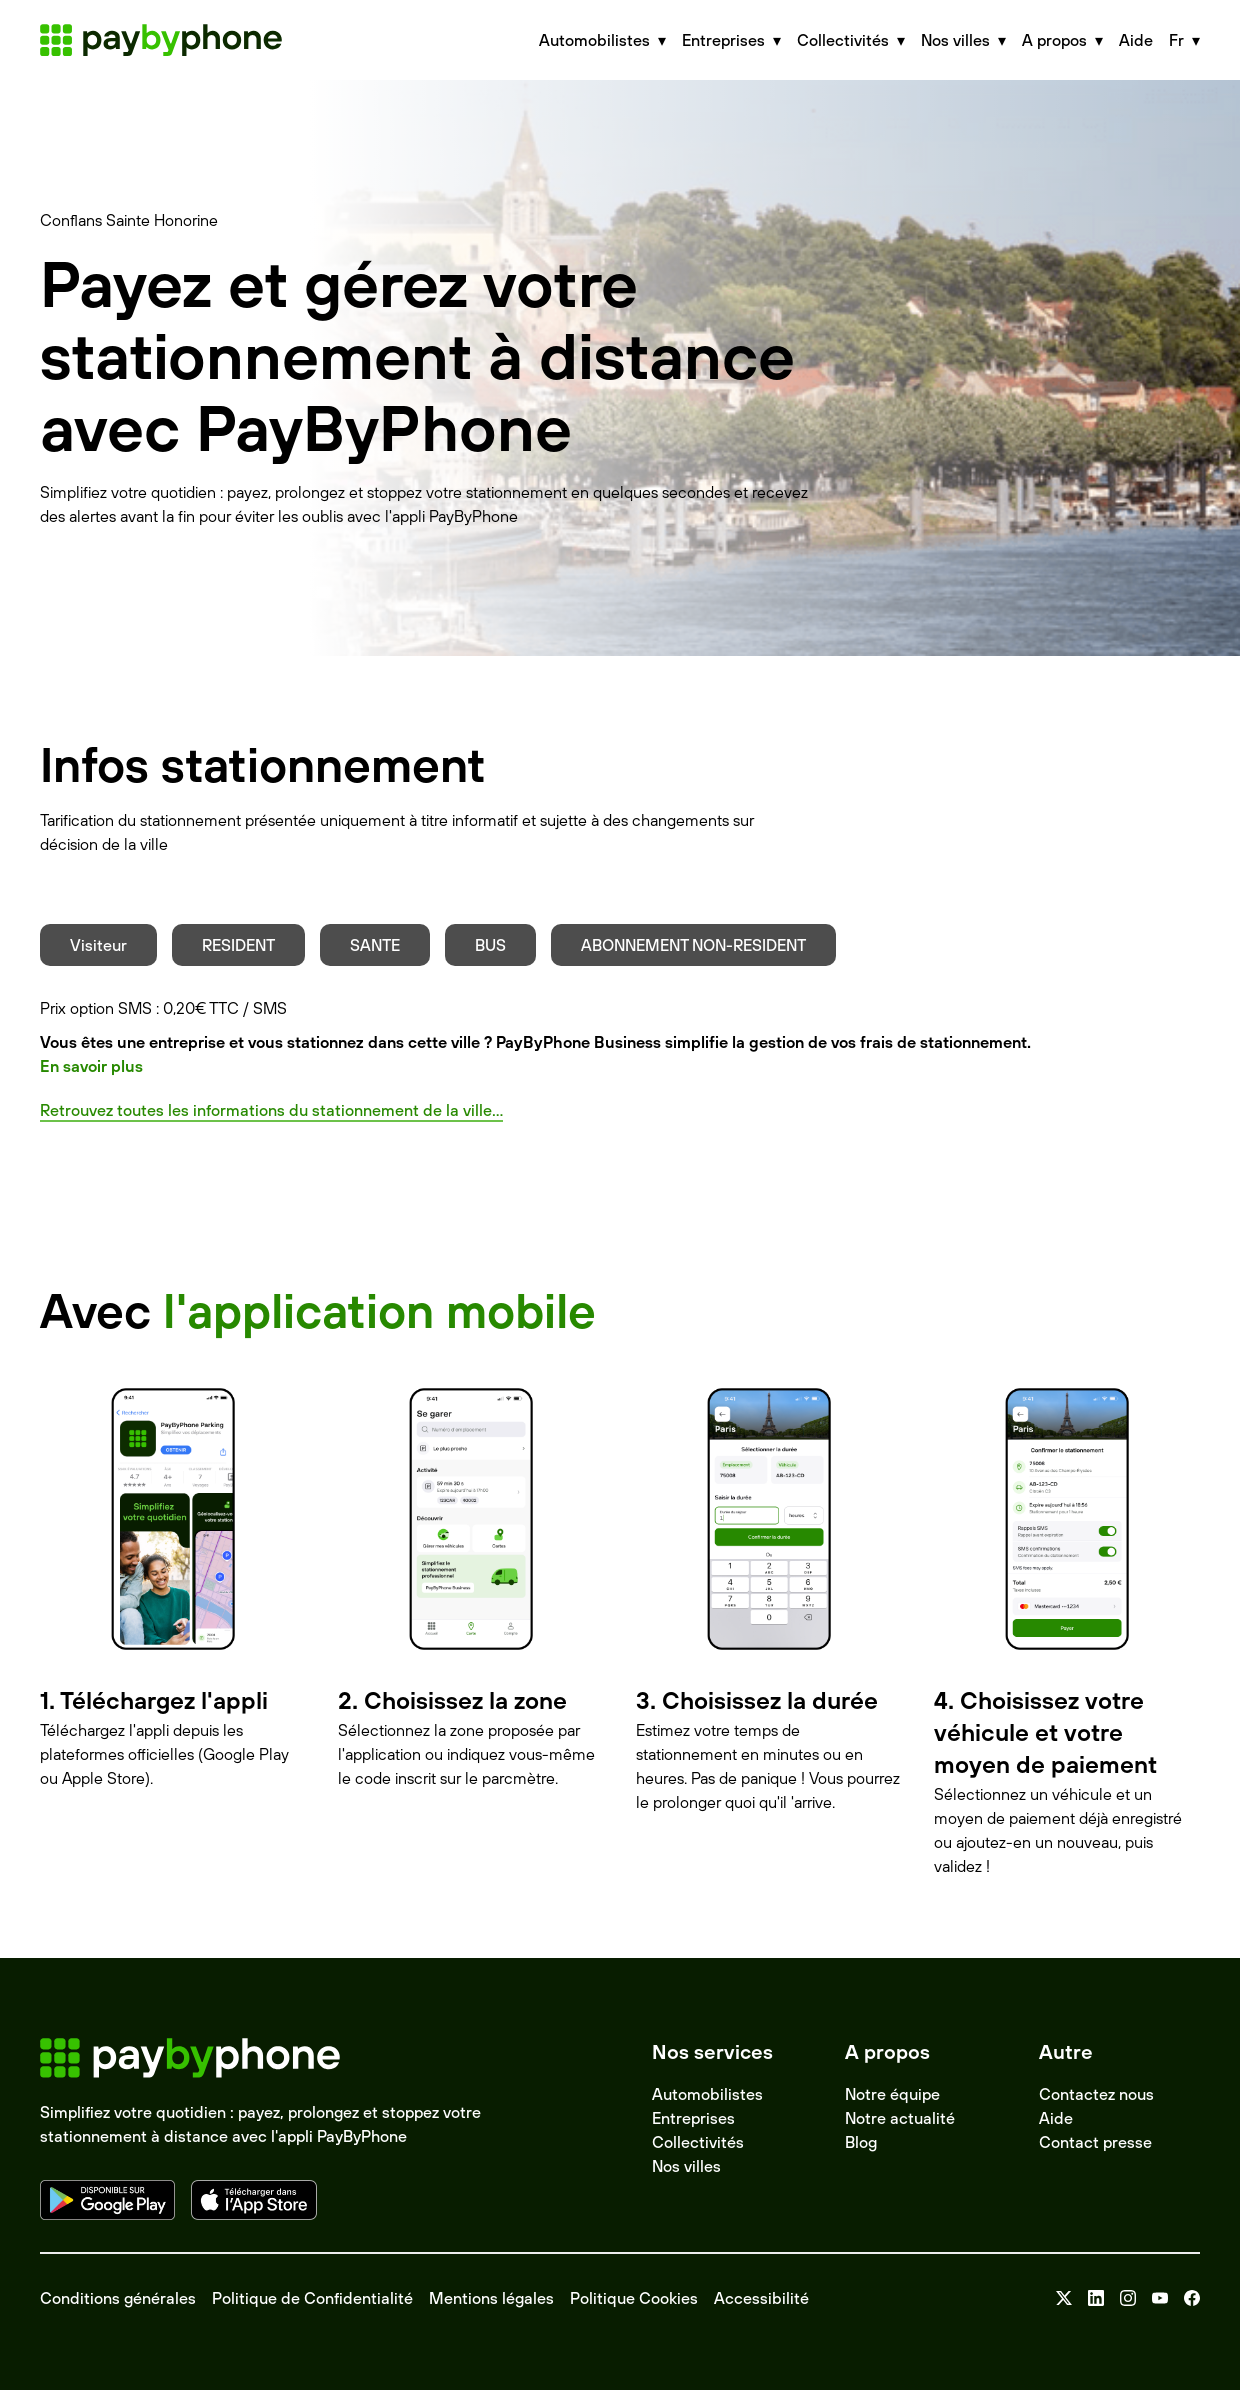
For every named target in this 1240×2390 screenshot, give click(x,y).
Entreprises (693, 2118)
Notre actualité (900, 2118)
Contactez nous (1096, 2094)
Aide (1136, 40)
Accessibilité (761, 2298)
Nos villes (686, 2166)
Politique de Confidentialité (312, 2298)
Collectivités (698, 2142)
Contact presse (1095, 2142)
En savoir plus (91, 1066)
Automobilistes (707, 2094)
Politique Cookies (634, 2298)
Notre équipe (892, 2094)
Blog (861, 2142)
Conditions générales (118, 2298)
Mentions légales (491, 2298)
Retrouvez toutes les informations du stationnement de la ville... (271, 1110)
